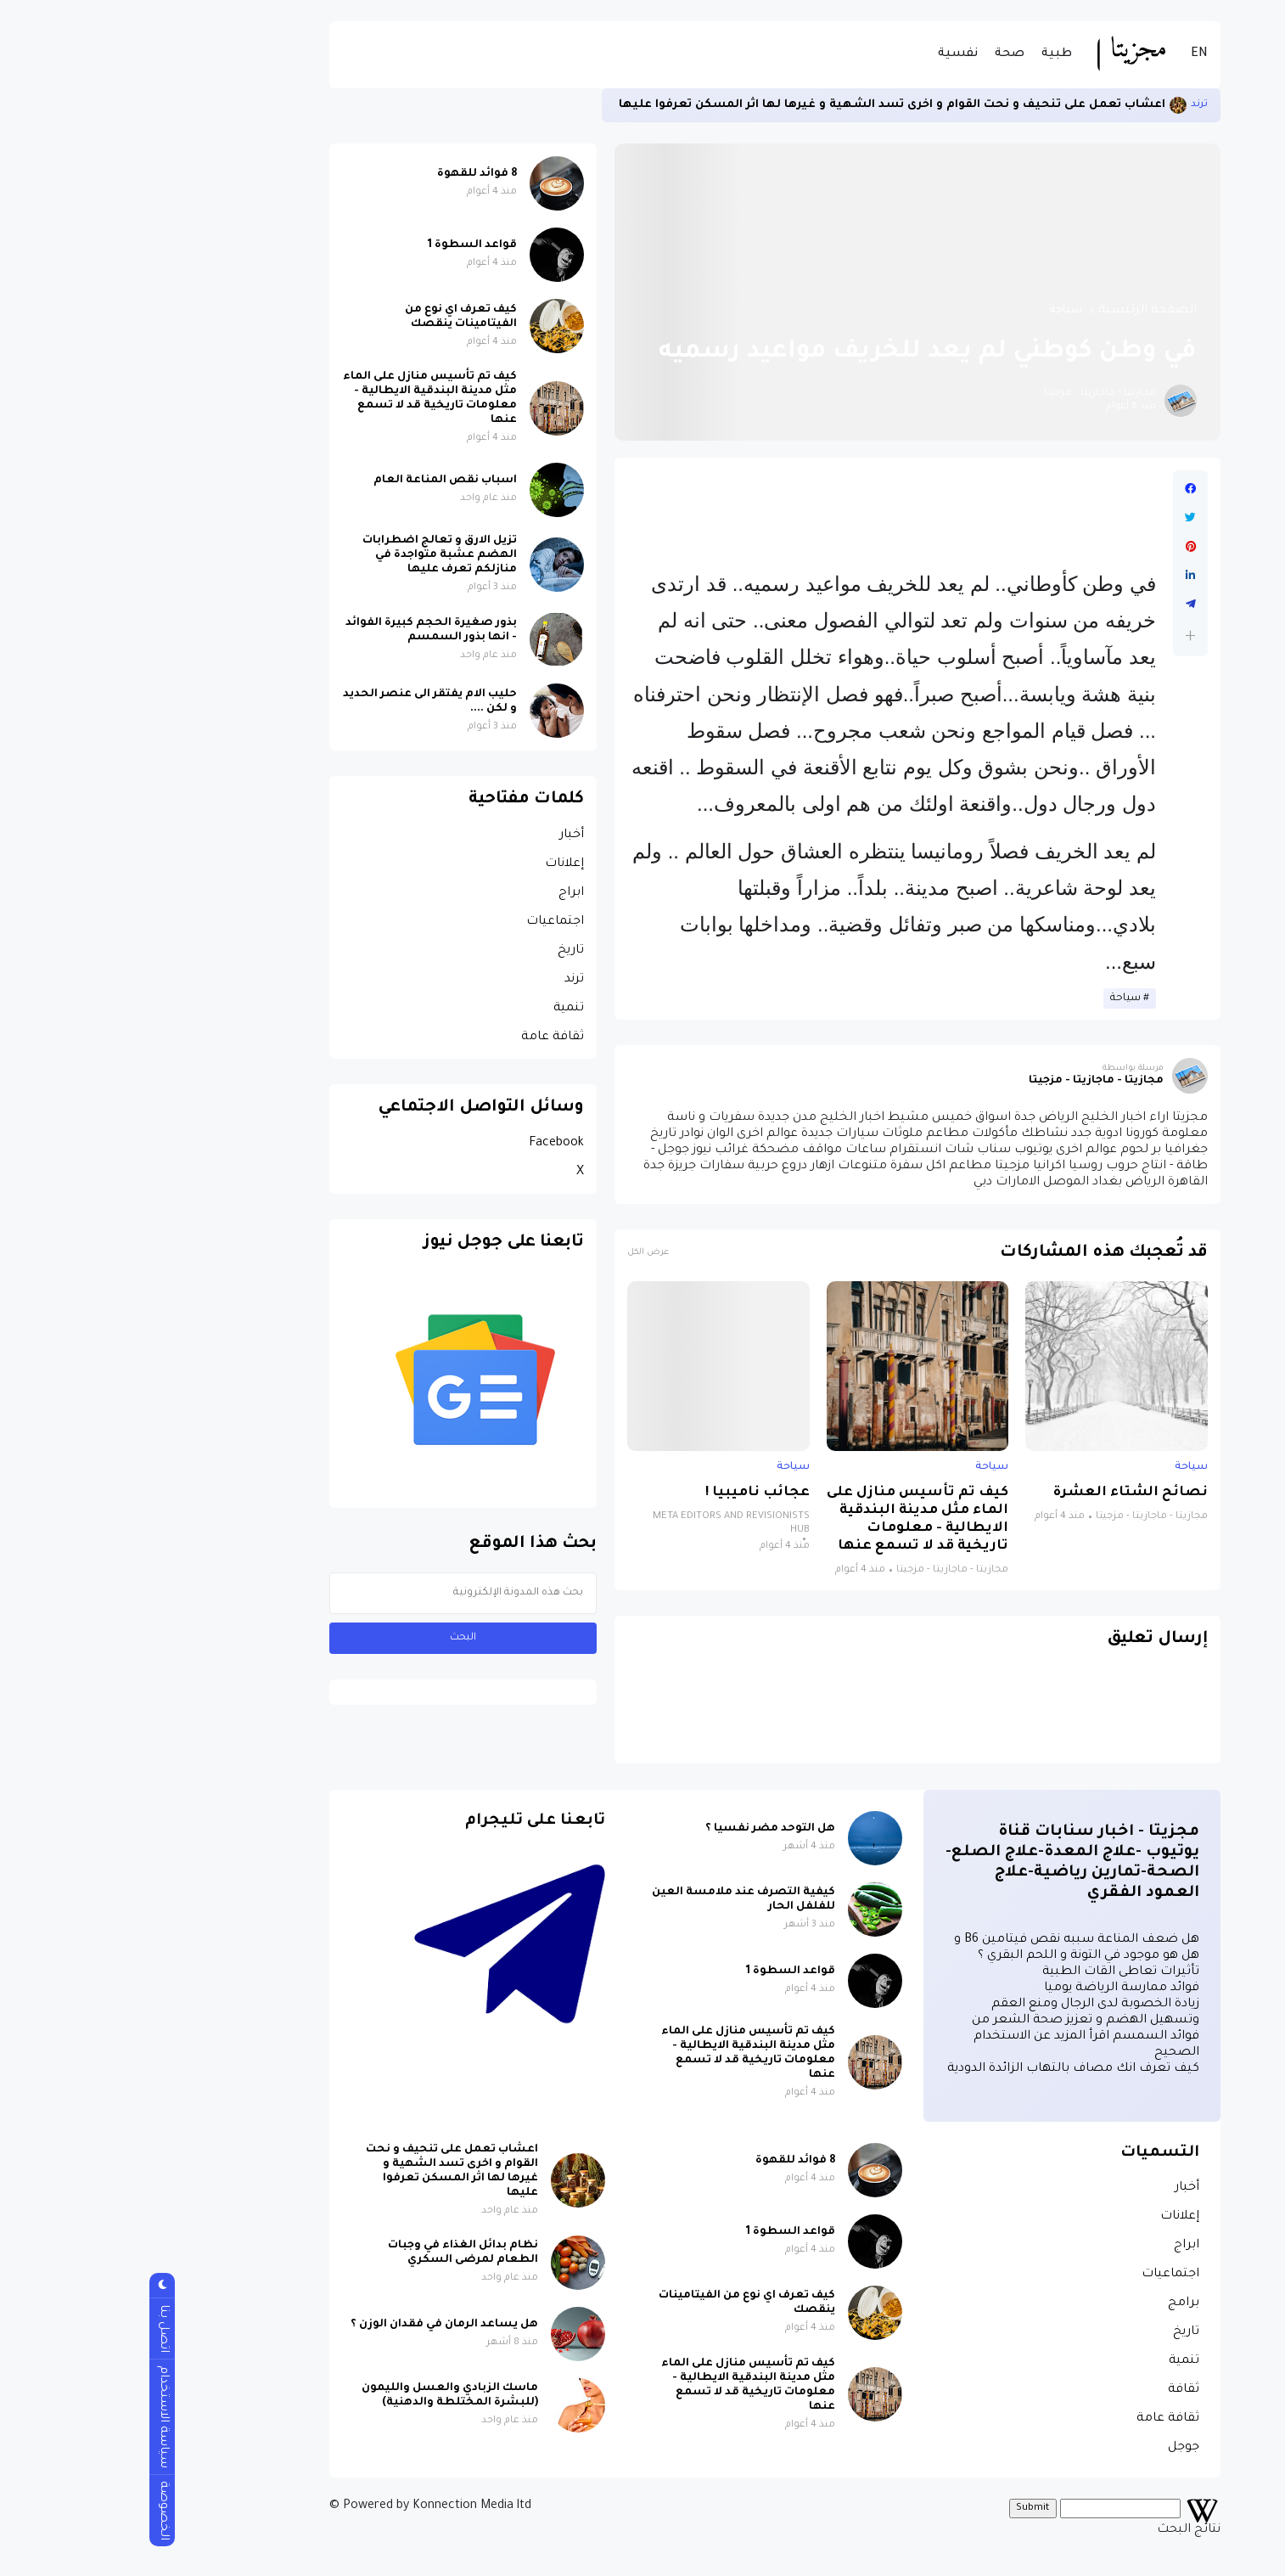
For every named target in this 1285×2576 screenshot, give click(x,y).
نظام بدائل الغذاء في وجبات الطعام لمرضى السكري (330, 2253)
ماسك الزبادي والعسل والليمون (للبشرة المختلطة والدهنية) (317, 2395)
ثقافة (1051, 2390)
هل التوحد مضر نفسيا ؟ (638, 1829)
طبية (924, 54)
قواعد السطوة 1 (339, 245)
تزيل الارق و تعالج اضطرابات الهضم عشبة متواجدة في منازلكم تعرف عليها (307, 555)
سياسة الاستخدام (30, 2416)
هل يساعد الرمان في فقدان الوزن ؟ (312, 2325)
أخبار (439, 835)
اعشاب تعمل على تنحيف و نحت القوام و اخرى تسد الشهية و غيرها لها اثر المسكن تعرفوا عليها (759, 104)
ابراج (439, 893)
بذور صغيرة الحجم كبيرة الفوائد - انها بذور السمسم (298, 630)
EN (1066, 54)
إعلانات (432, 864)
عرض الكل (515, 1252)
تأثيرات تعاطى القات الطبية (988, 1972)
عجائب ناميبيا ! (625, 1493)
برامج (1051, 2303)
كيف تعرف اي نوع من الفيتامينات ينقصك (328, 317)
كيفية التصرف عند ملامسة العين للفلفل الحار (611, 1900)
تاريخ (438, 951)
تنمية (436, 1008)
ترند (1066, 104)
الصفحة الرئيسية (1015, 311)
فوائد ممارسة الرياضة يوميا (989, 1988)
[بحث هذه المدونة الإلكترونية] (330, 1593)
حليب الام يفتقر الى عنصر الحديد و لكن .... (297, 702)
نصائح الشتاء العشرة (998, 1493)
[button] (1058, 635)
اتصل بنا (30, 2328)
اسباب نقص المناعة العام (312, 481)
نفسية (825, 54)
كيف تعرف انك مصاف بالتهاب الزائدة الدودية (941, 2069)
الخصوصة (30, 2510)
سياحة (933, 311)
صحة (877, 54)
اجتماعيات (423, 922)
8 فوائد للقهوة (344, 174)
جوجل (1051, 2448)
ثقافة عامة (420, 1037)
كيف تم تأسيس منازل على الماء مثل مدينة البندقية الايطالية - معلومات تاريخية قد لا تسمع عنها (785, 1520)
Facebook (424, 1143)
